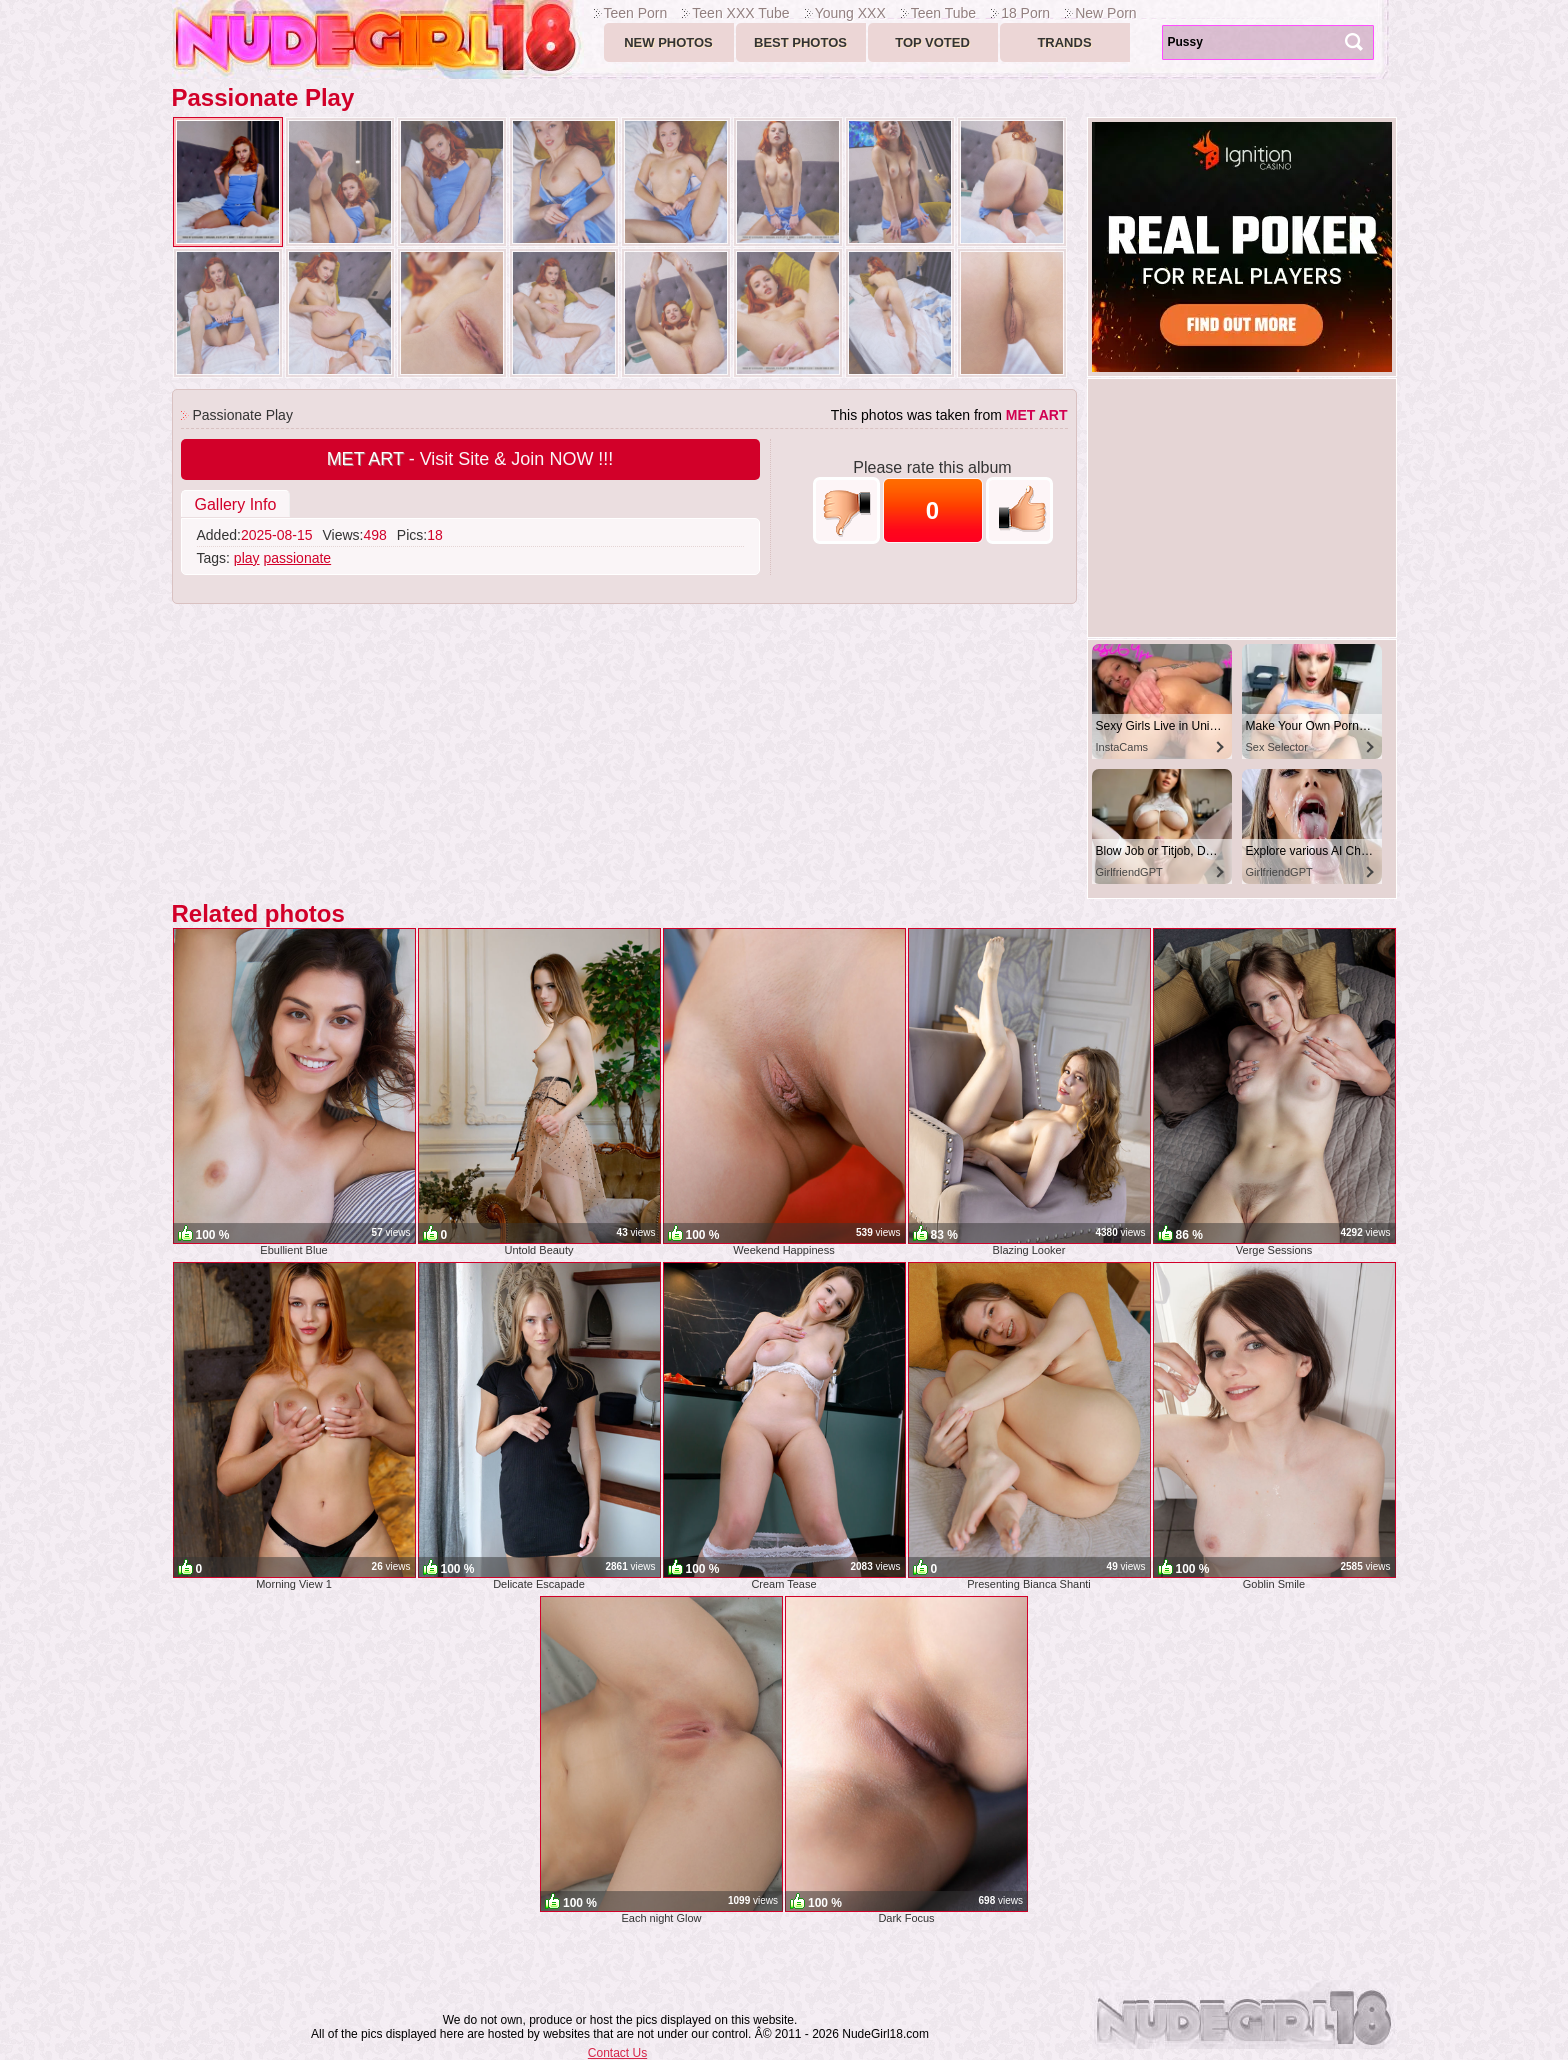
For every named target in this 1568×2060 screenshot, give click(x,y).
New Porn (1105, 13)
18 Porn (1025, 13)
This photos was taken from (949, 415)
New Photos (668, 42)
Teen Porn (636, 13)
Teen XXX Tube (740, 13)
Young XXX (850, 13)
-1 (846, 510)
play (247, 558)
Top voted (932, 42)
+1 (1019, 510)
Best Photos (800, 42)
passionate (297, 558)
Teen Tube (943, 13)
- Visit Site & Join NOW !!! (470, 459)
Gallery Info (236, 504)
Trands (1064, 42)
